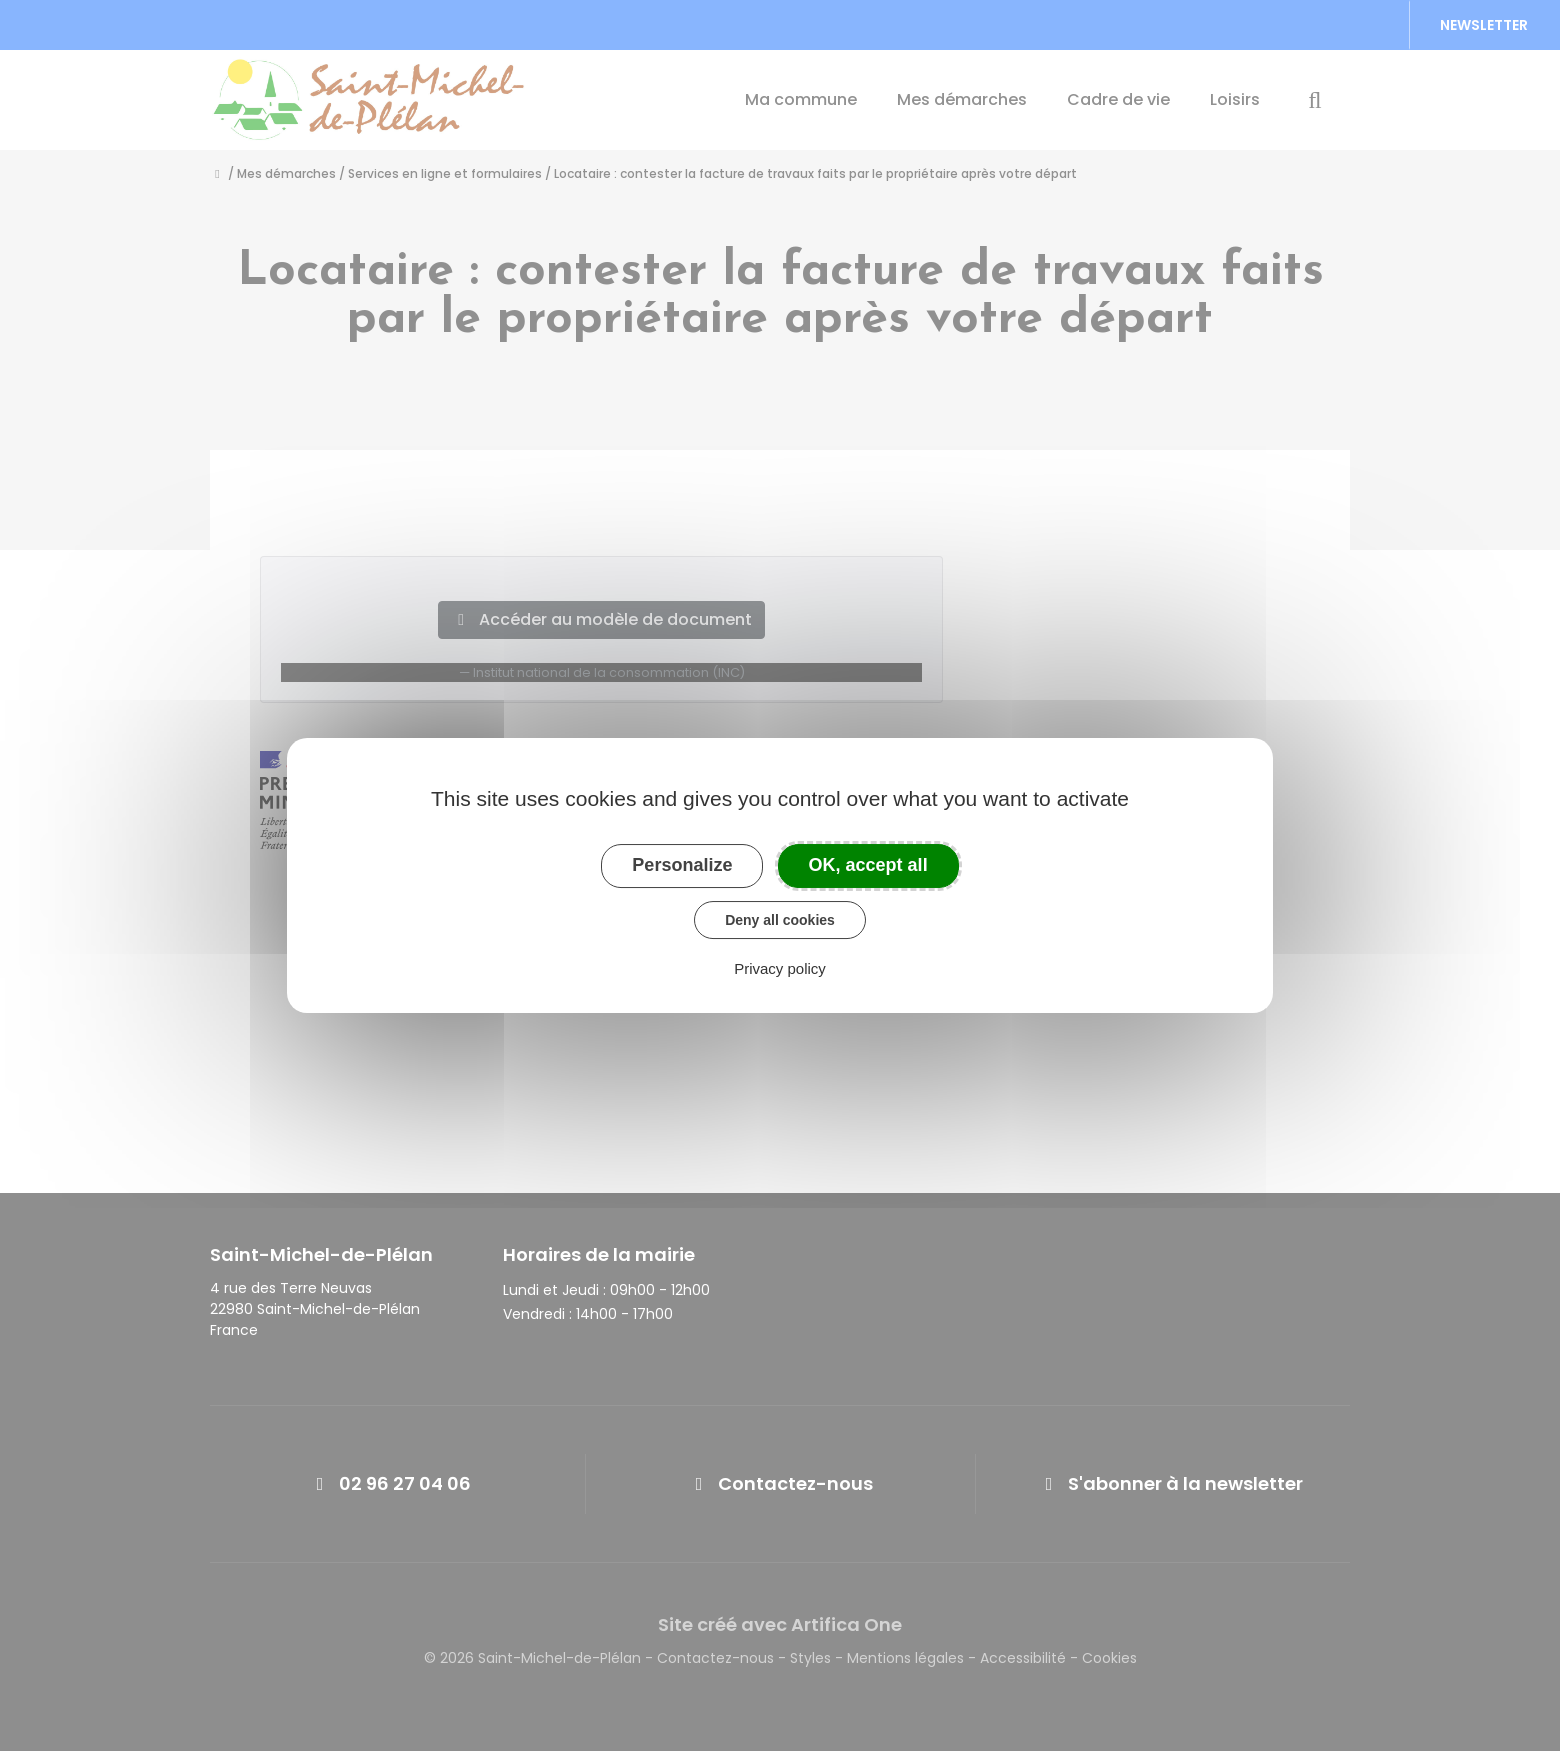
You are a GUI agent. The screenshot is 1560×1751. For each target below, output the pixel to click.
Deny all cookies (780, 920)
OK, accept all (868, 865)
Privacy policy (780, 968)
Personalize (682, 865)
